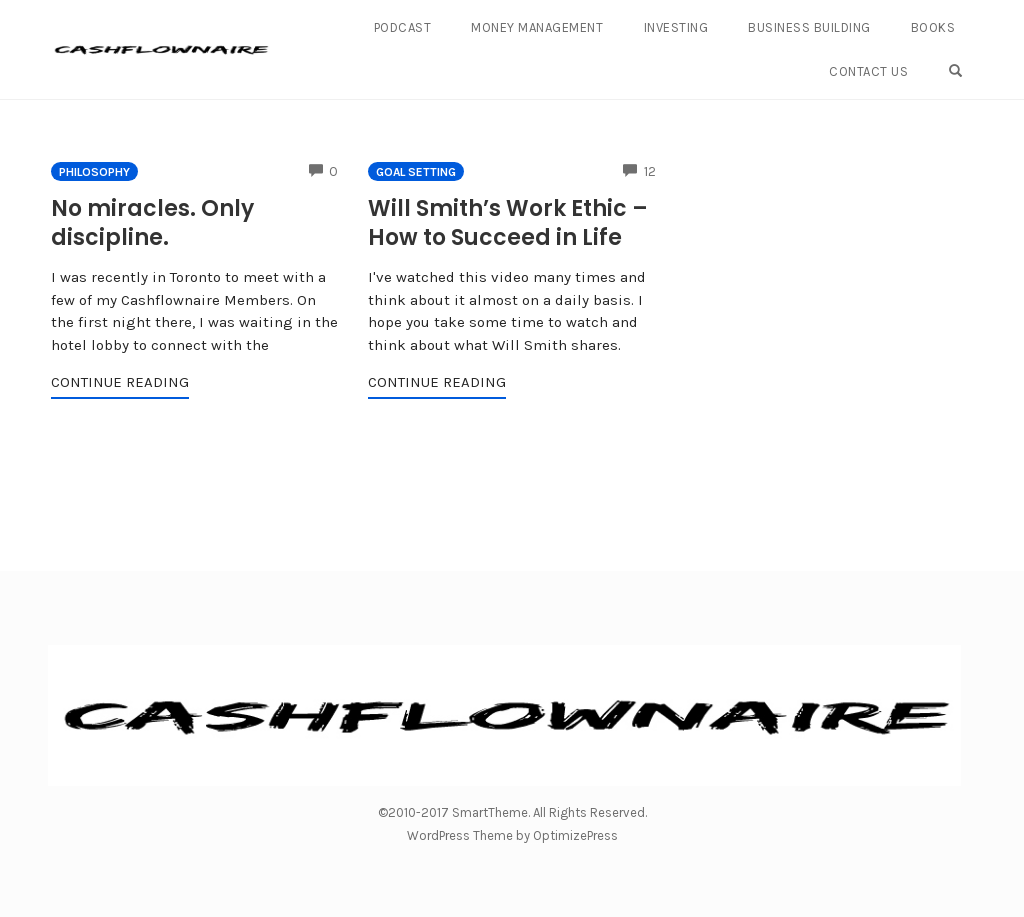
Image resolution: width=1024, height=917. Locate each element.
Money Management (537, 27)
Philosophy (94, 172)
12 (639, 171)
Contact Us (868, 71)
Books (933, 27)
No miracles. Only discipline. (152, 223)
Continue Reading (120, 382)
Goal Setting (416, 172)
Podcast (403, 27)
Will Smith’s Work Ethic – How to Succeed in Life (508, 223)
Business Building (809, 27)
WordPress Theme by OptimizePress (512, 835)
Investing (676, 27)
